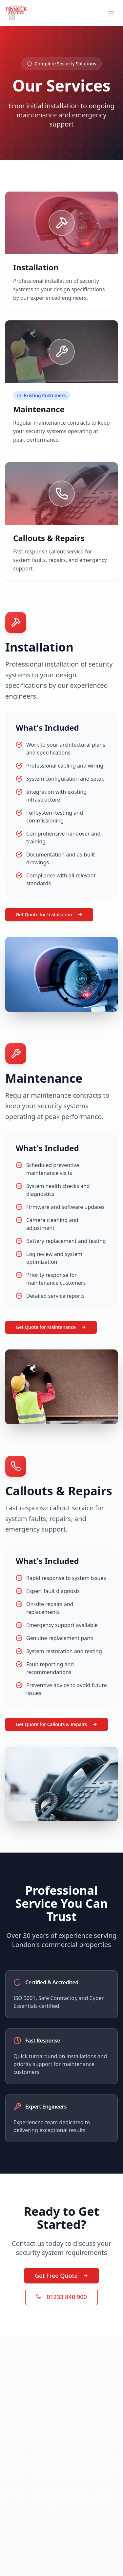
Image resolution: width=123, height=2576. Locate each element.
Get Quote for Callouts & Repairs (56, 1724)
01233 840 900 (61, 2297)
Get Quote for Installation (49, 914)
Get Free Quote (61, 2275)
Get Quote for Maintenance (51, 1327)
